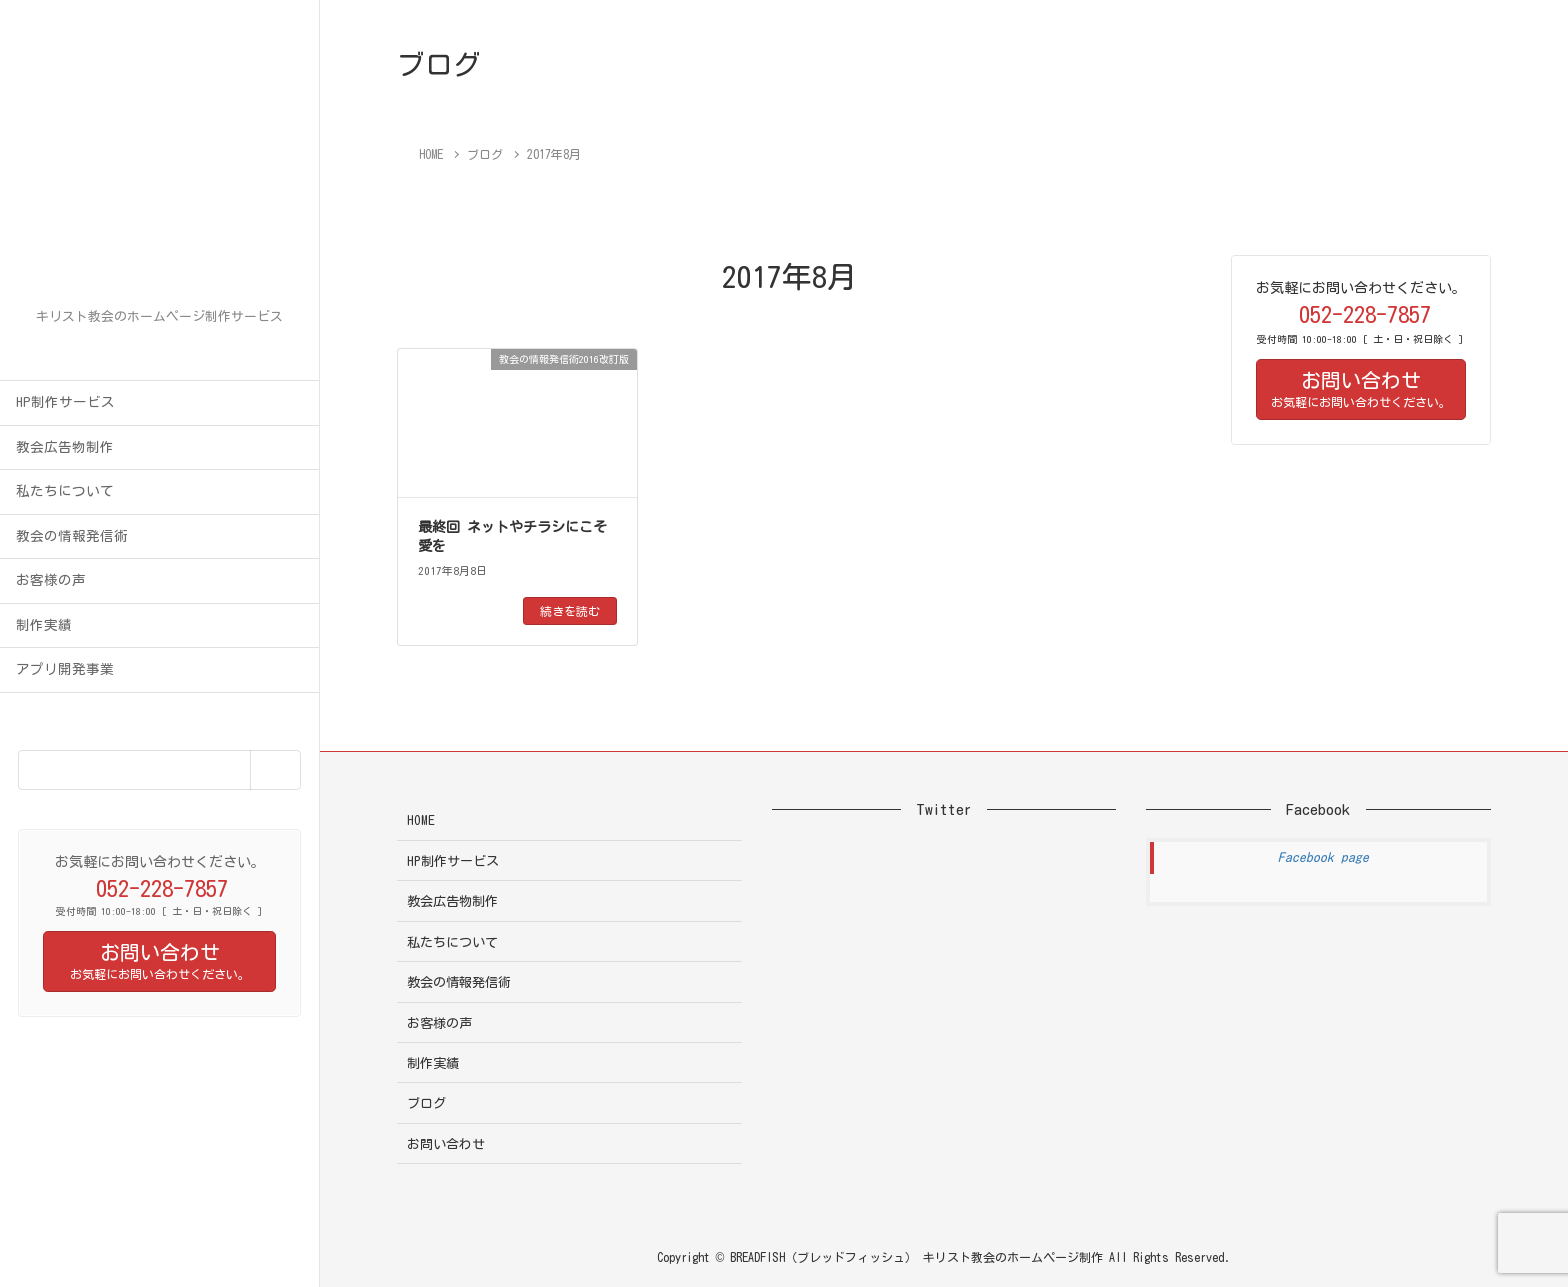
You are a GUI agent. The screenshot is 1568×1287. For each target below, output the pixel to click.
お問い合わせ (446, 1144)
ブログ (426, 1103)
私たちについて (65, 491)
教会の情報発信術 (72, 536)
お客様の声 (51, 580)
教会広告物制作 (65, 447)
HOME (421, 820)
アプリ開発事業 (65, 669)
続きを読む (570, 611)
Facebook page (1323, 857)
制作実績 (44, 625)
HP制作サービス (65, 402)
